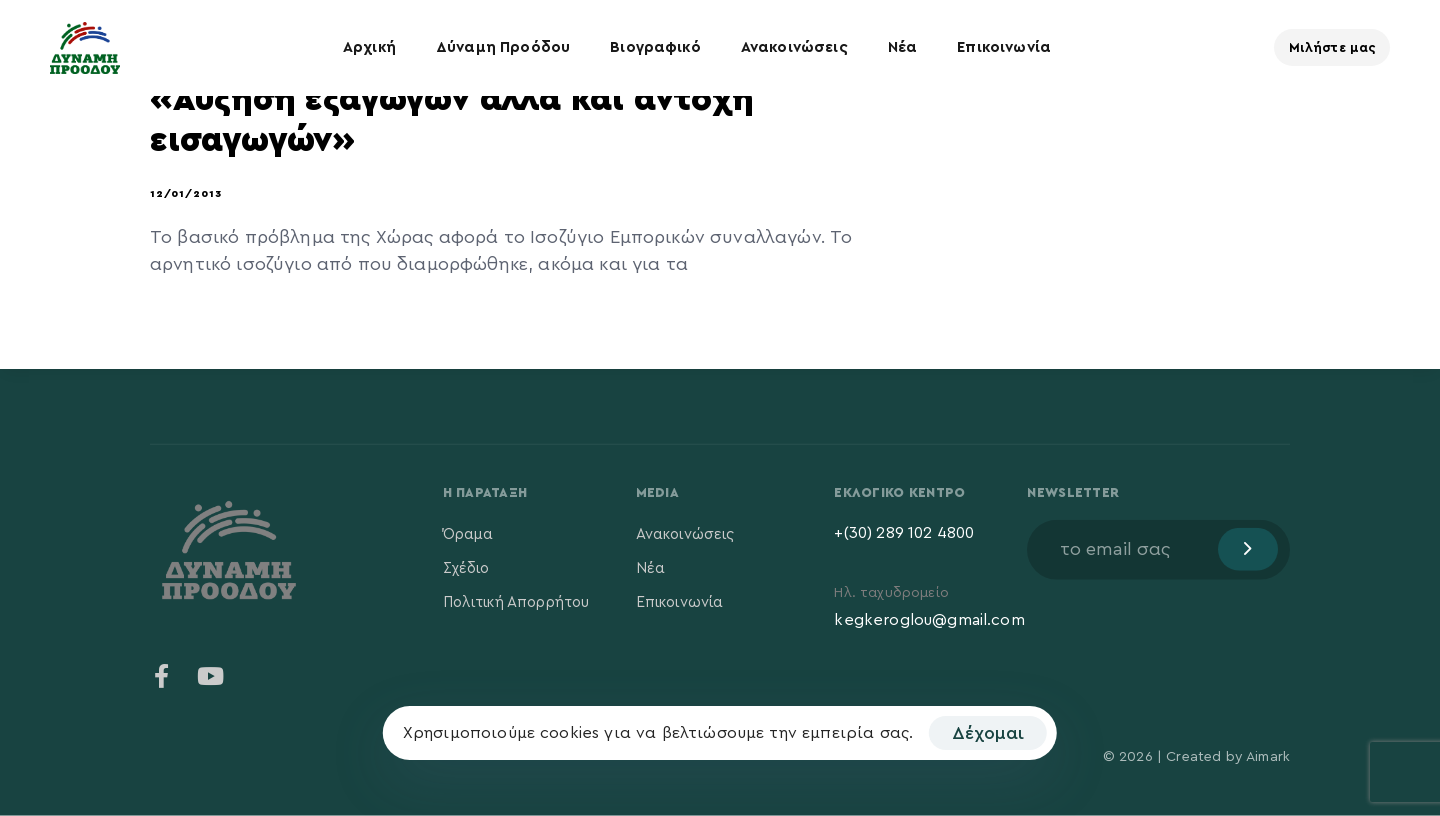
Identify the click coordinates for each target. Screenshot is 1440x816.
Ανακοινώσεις (794, 47)
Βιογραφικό (655, 47)
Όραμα (468, 533)
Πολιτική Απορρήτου (516, 601)
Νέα (902, 47)
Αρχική (369, 47)
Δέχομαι (988, 733)
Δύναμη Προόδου (503, 47)
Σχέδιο (466, 567)
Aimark (1268, 757)
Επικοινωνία (1004, 47)
